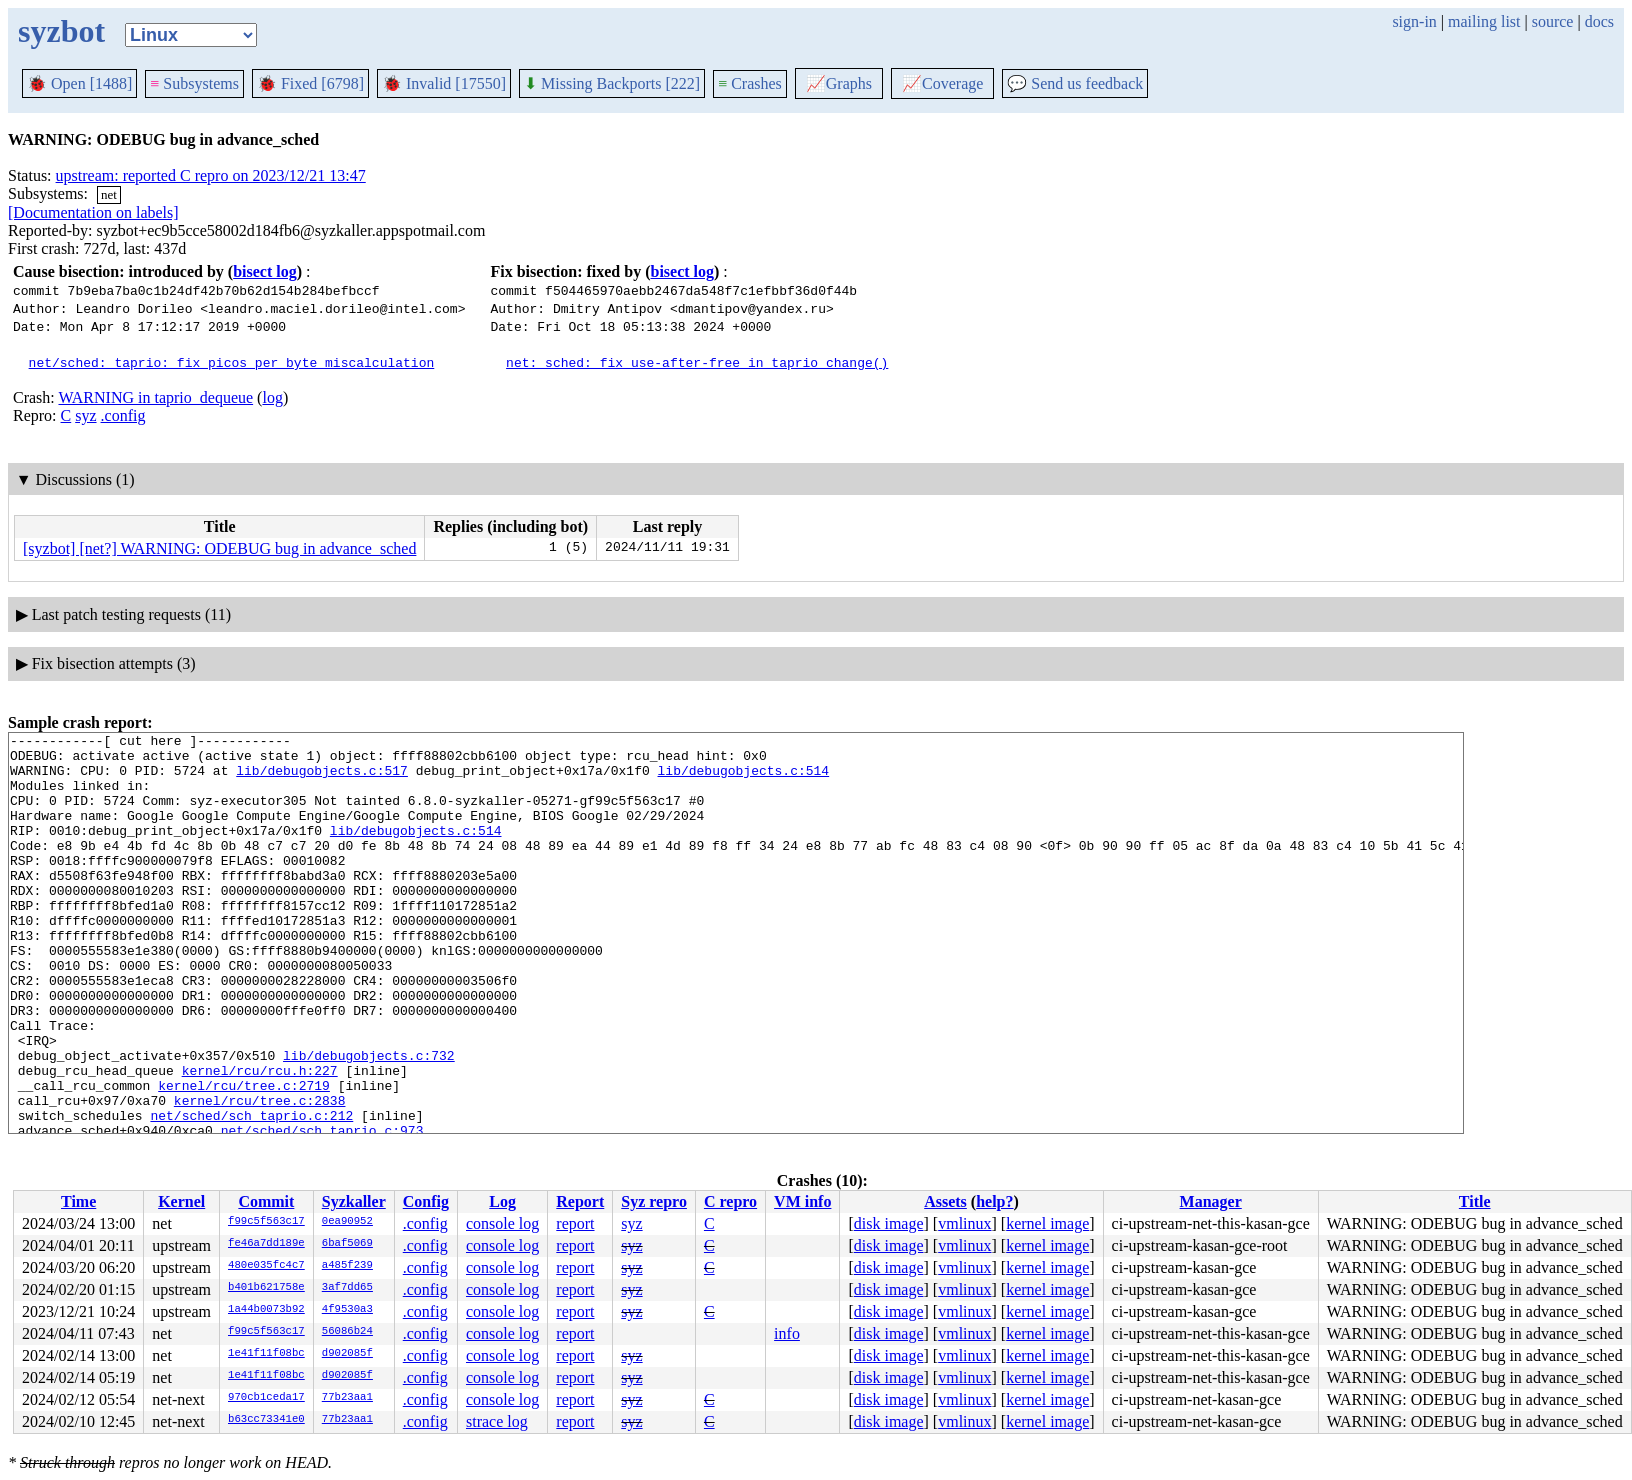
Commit (266, 1201)
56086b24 (347, 1332)
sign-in (1414, 21)
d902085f (347, 1354)
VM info (802, 1201)
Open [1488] (79, 83)
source (1553, 21)
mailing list (1484, 21)
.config (123, 415)
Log (502, 1201)
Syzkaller (354, 1201)
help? (994, 1201)
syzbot (61, 31)
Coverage (942, 83)
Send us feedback (1075, 83)
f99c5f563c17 (266, 1222)
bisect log (265, 271)
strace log (497, 1421)
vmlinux (964, 1223)
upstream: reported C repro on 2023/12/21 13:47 (211, 175)
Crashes (750, 83)
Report (580, 1201)
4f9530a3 (347, 1310)
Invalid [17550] (444, 83)
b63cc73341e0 (266, 1420)
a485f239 (347, 1266)
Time (78, 1201)
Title (1475, 1201)
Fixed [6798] (310, 83)
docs (1599, 21)
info (787, 1333)
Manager (1211, 1201)
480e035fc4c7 (266, 1266)
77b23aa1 (347, 1398)
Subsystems (194, 83)
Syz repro (654, 1201)
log (272, 397)
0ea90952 (347, 1222)
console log (502, 1223)
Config (426, 1201)
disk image (889, 1223)
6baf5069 (347, 1244)
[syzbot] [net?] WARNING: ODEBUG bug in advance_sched (219, 548)
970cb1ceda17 (266, 1398)
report (575, 1223)
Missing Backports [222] (612, 83)
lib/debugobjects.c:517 (322, 779)
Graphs (839, 83)
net (109, 194)
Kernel (181, 1201)
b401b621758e (266, 1288)
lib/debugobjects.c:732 (369, 1121)
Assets (945, 1201)
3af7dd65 (347, 1288)
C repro (730, 1201)
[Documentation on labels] (93, 212)
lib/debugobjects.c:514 (743, 779)
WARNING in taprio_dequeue (155, 397)
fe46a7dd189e (266, 1244)
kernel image (1047, 1223)
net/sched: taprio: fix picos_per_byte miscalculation (232, 362)
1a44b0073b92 (266, 1310)
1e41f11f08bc (266, 1354)
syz (85, 415)
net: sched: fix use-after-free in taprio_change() (697, 362)
